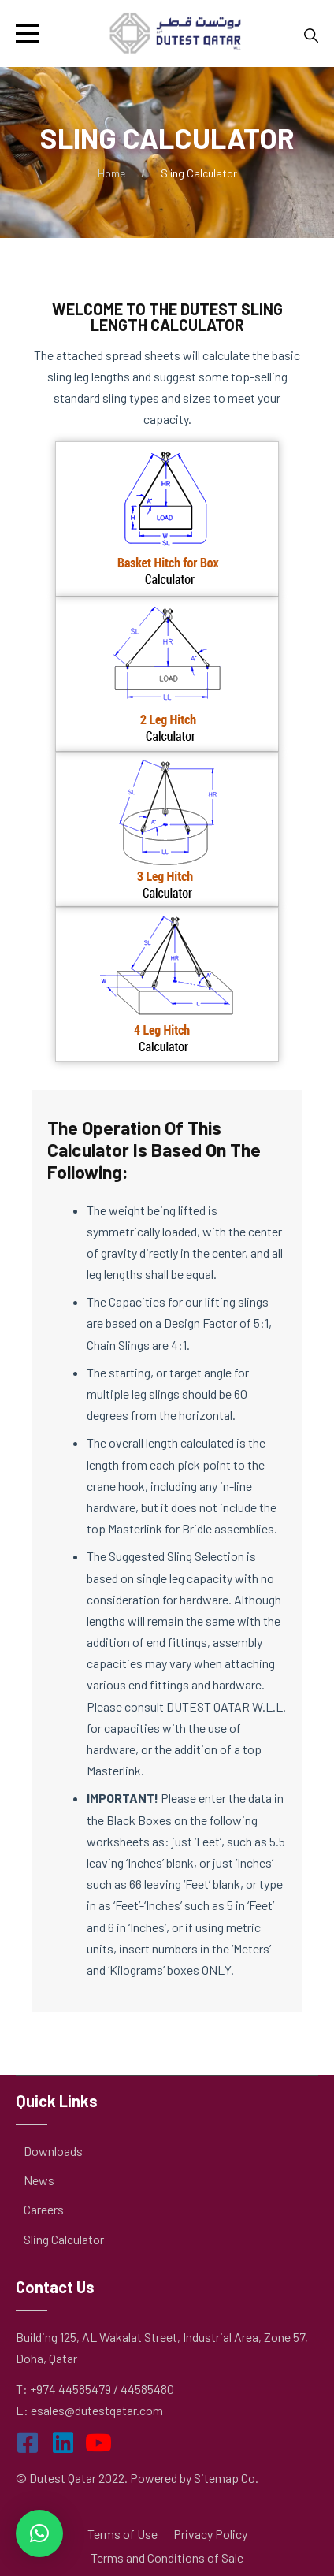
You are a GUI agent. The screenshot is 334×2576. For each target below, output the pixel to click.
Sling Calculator (64, 2239)
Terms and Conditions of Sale (167, 2557)
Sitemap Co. (226, 2477)
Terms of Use (122, 2533)
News (39, 2180)
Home (111, 173)
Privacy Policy (210, 2533)
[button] (39, 2533)
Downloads (53, 2150)
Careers (44, 2209)
